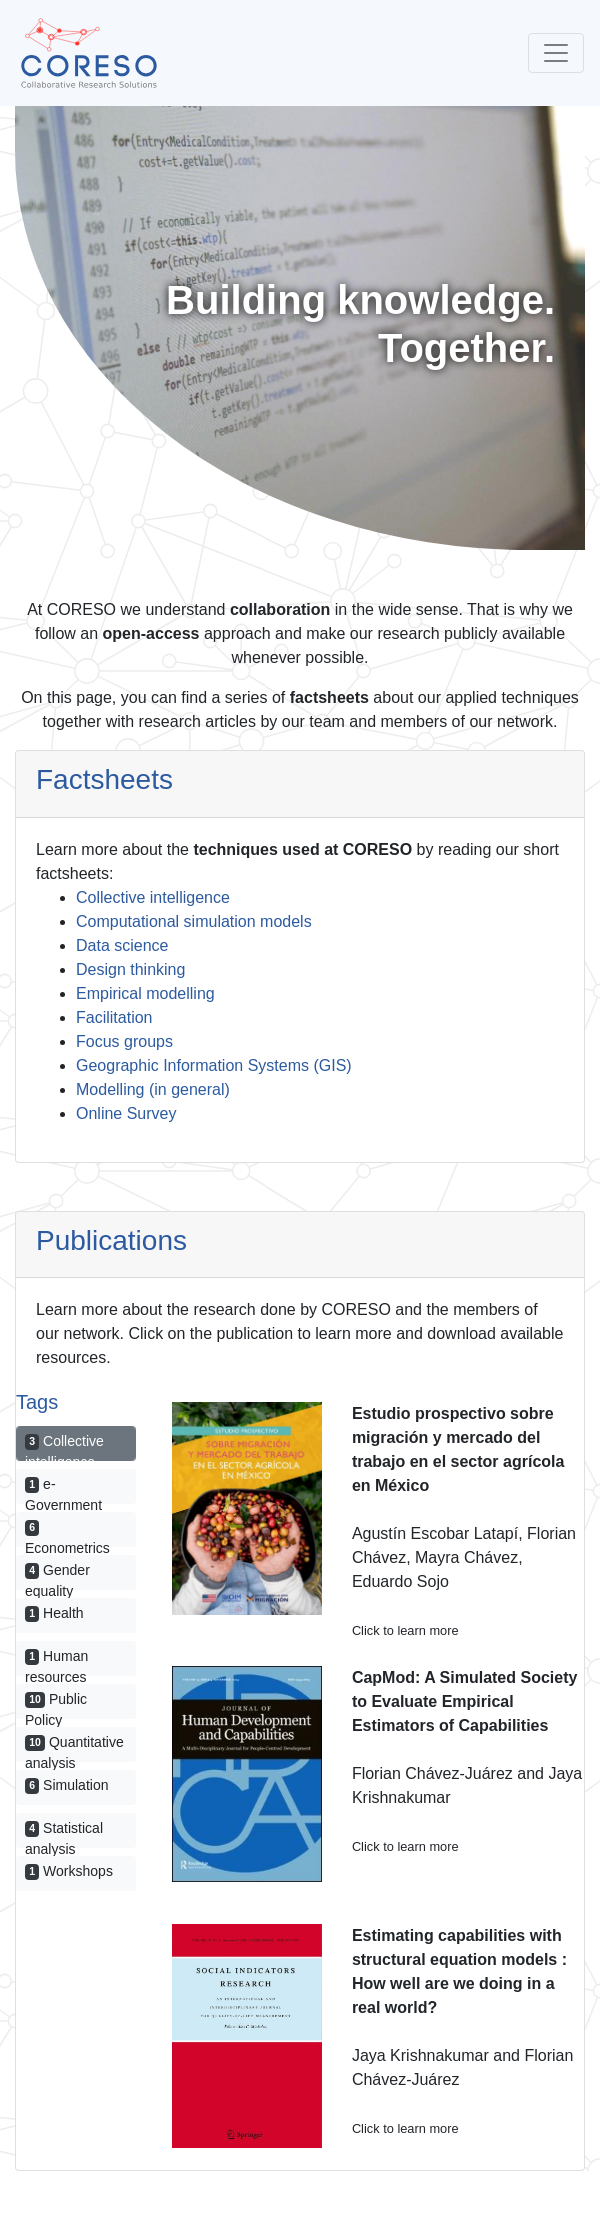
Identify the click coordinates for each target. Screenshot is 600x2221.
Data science (122, 945)
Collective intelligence (153, 897)
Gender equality (57, 1576)
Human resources (56, 1662)
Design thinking (130, 969)
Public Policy (56, 1705)
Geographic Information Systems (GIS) (214, 1065)
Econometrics (67, 1534)
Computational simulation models (194, 921)
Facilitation (114, 1017)
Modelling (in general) (153, 1089)
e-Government (63, 1490)
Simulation (66, 1785)
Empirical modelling (145, 993)
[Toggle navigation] (556, 53)
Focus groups (124, 1041)
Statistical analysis (64, 1834)
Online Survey (126, 1113)
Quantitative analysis (74, 1748)
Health (54, 1613)
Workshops (69, 1871)
